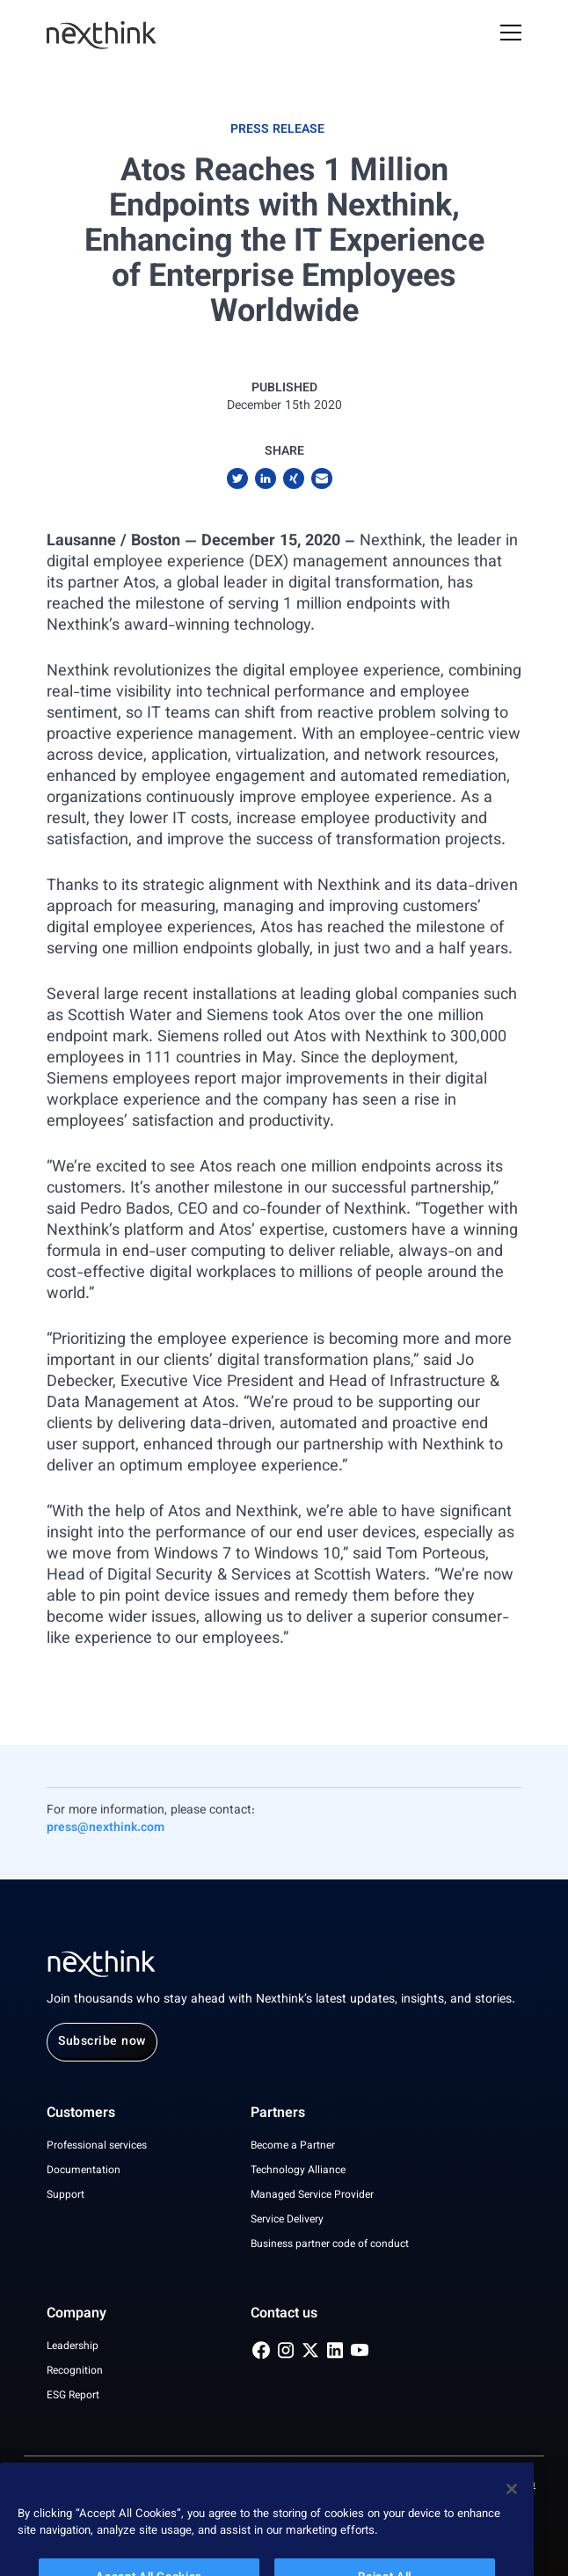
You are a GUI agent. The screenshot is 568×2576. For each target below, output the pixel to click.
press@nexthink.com (105, 1828)
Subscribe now (102, 2042)
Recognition (75, 2371)
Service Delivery (287, 2220)
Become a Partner (293, 2146)
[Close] (511, 2509)
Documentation (83, 2171)
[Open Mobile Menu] (510, 35)
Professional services (97, 2146)
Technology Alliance (298, 2171)
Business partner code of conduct (330, 2244)
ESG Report (73, 2396)
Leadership (72, 2346)
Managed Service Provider (312, 2195)
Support (65, 2195)
